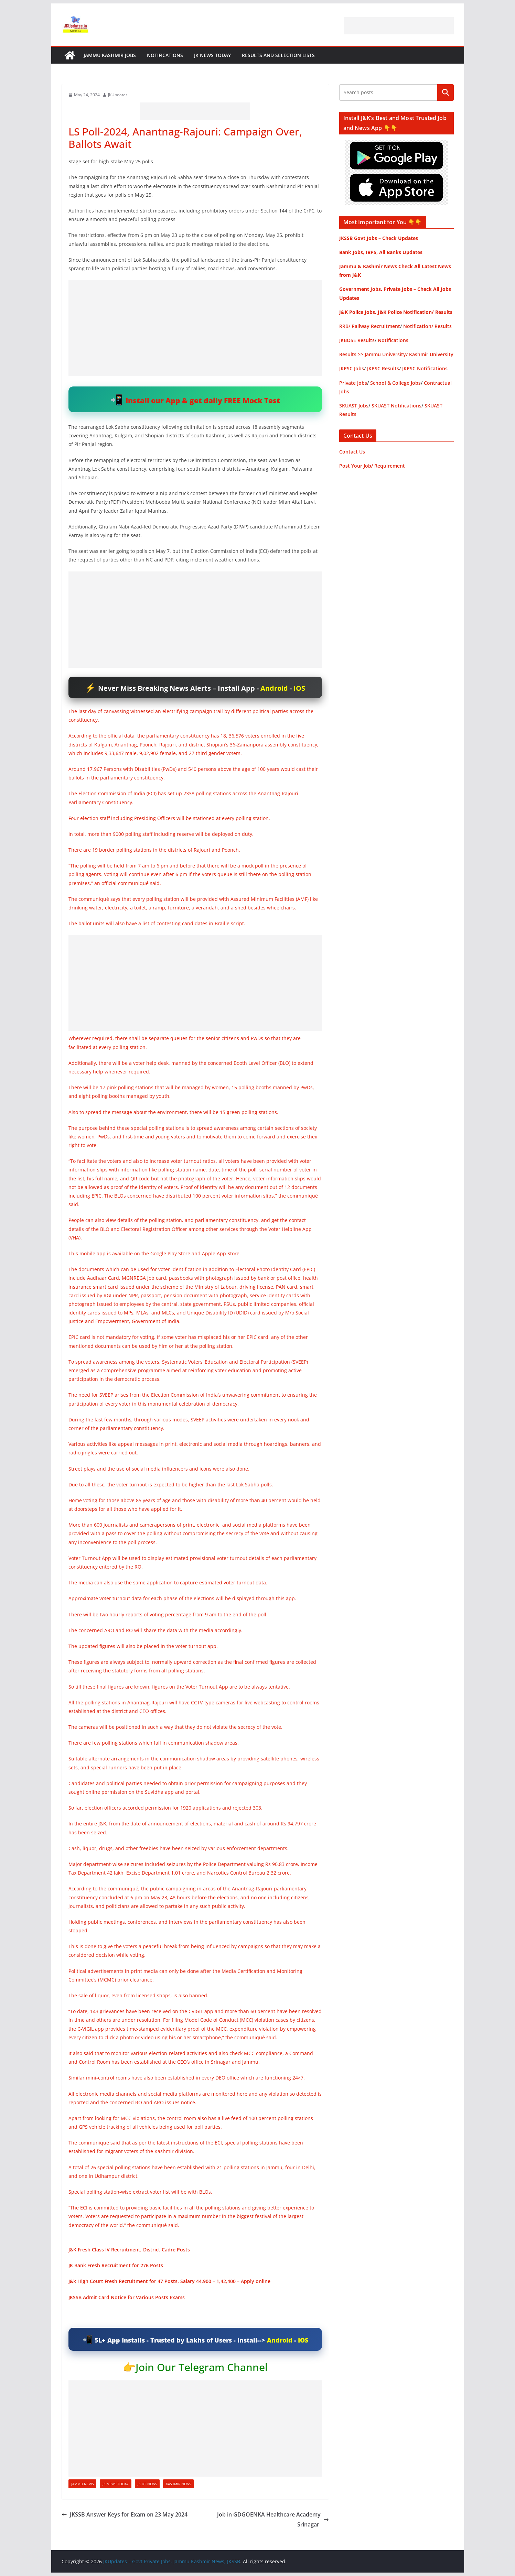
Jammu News (82, 2483)
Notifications (165, 55)
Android (274, 688)
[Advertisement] (399, 25)
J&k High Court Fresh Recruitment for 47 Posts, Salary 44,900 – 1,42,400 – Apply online (169, 2281)
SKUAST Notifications (396, 405)
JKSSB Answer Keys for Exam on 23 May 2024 (124, 2514)
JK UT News (147, 2483)
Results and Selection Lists (278, 55)
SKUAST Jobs (353, 405)
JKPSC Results (383, 368)
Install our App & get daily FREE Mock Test (203, 400)
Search (445, 92)
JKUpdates (118, 95)
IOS (299, 688)
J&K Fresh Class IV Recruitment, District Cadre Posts (129, 2249)
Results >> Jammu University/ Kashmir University (396, 354)
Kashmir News (178, 2483)
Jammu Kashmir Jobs (110, 55)
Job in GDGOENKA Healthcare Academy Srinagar (273, 2519)
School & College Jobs (395, 383)
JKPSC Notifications (425, 368)
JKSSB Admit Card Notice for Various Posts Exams (126, 2297)
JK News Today (212, 55)
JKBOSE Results (357, 340)
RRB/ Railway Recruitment (369, 326)
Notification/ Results (427, 326)
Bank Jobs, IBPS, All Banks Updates (380, 252)
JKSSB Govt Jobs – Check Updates (378, 238)
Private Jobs (353, 383)
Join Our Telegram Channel (202, 2367)
